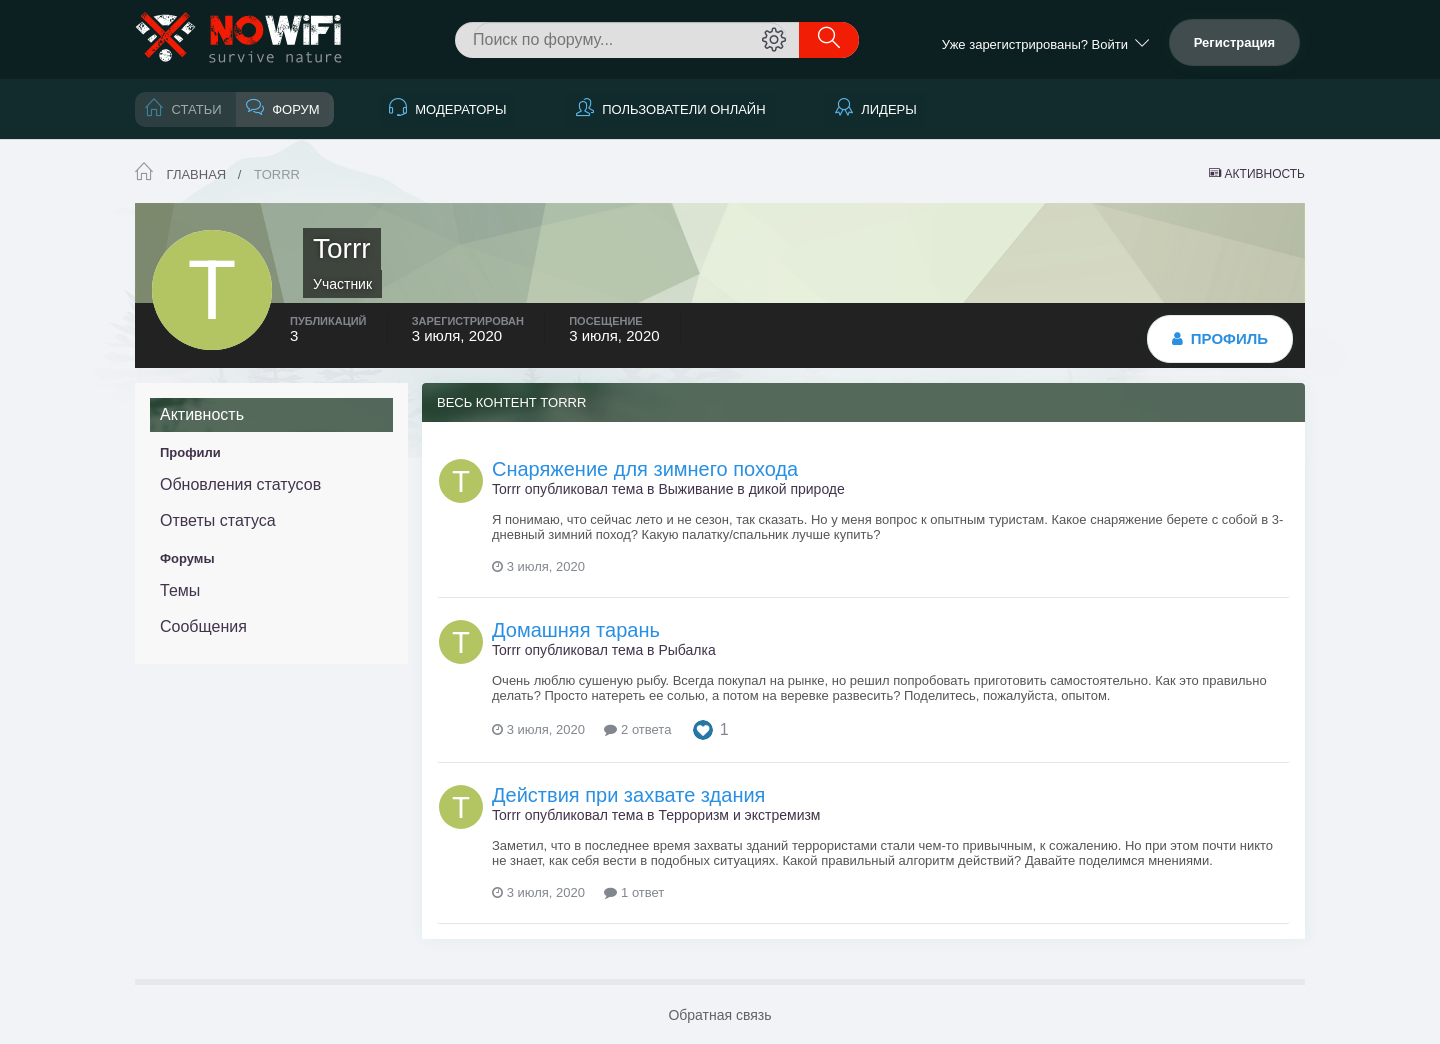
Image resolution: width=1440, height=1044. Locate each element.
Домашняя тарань (576, 630)
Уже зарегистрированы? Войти (1045, 44)
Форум (294, 109)
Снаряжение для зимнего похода (645, 469)
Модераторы (459, 109)
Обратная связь (719, 1015)
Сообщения (203, 626)
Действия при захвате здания (628, 795)
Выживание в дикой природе (751, 489)
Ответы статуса (218, 520)
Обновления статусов (240, 484)
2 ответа (637, 729)
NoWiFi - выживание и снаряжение (240, 39)
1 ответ (634, 892)
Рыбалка (686, 650)
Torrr (506, 489)
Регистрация (1234, 42)
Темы (180, 590)
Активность (202, 414)
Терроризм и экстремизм (739, 815)
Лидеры (887, 109)
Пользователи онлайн (682, 109)
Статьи (195, 109)
